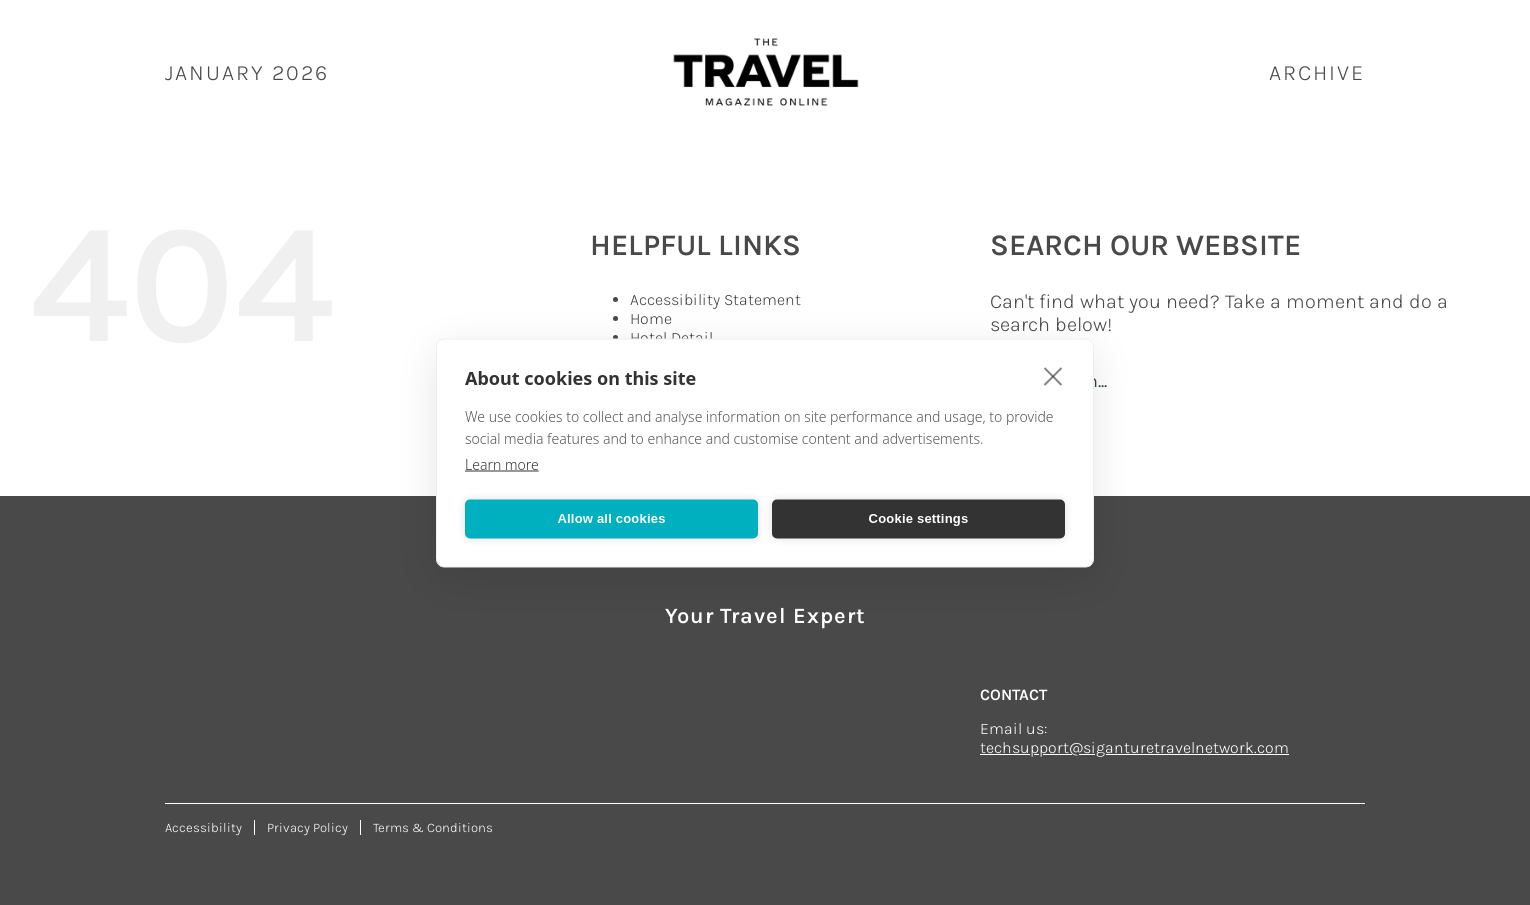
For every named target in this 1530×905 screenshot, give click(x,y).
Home (651, 318)
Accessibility (203, 827)
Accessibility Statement (715, 299)
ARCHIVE (1317, 73)
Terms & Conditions (433, 827)
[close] (1053, 375)
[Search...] (1225, 381)
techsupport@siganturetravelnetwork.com (1134, 747)
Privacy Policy (307, 827)
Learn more (502, 463)
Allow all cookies (611, 518)
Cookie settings (919, 518)
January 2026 (247, 73)
